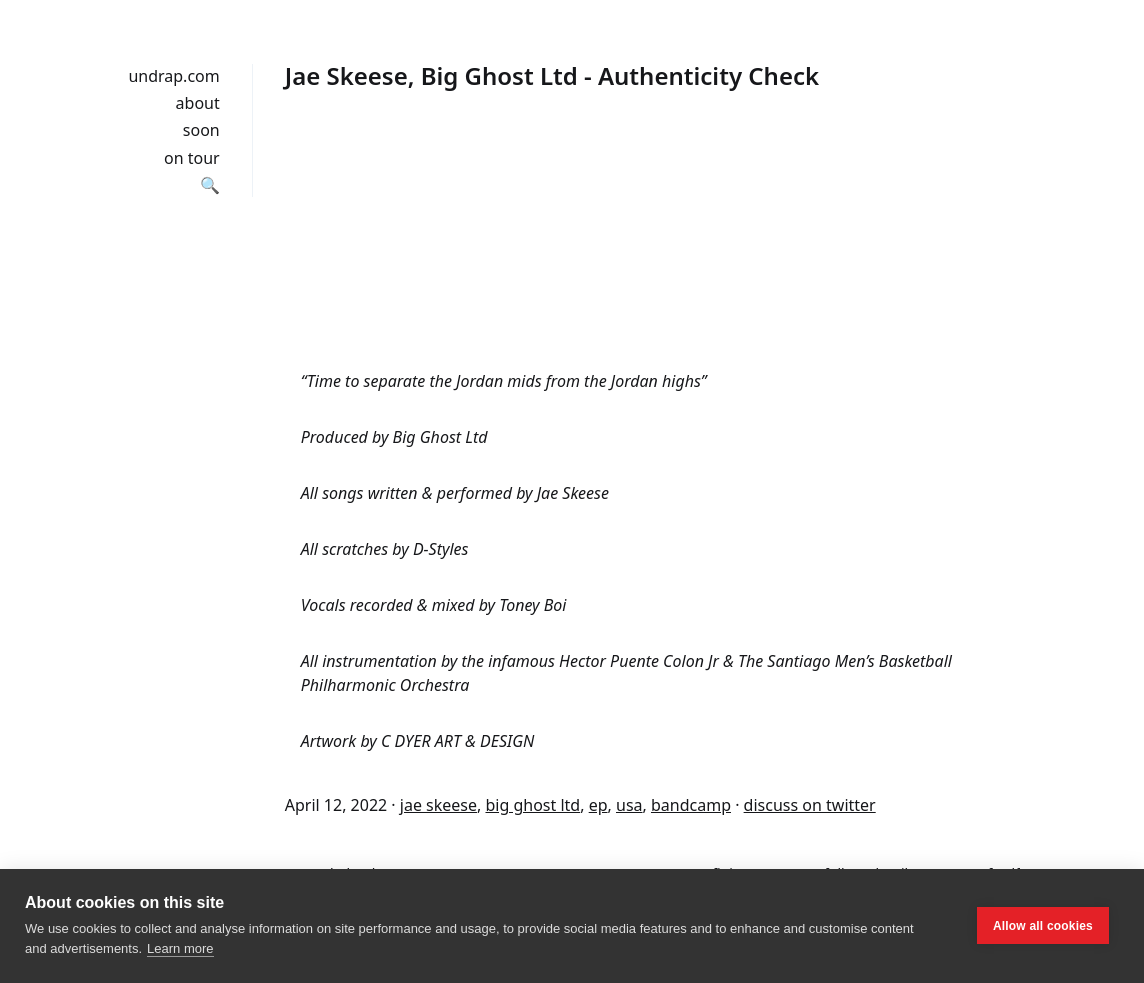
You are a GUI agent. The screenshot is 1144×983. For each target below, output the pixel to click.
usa (629, 805)
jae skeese (438, 805)
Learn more (180, 948)
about (198, 103)
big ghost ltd (532, 805)
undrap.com (173, 76)
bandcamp (691, 805)
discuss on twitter (810, 805)
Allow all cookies (1043, 926)
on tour (192, 158)
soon (201, 130)
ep (598, 805)
